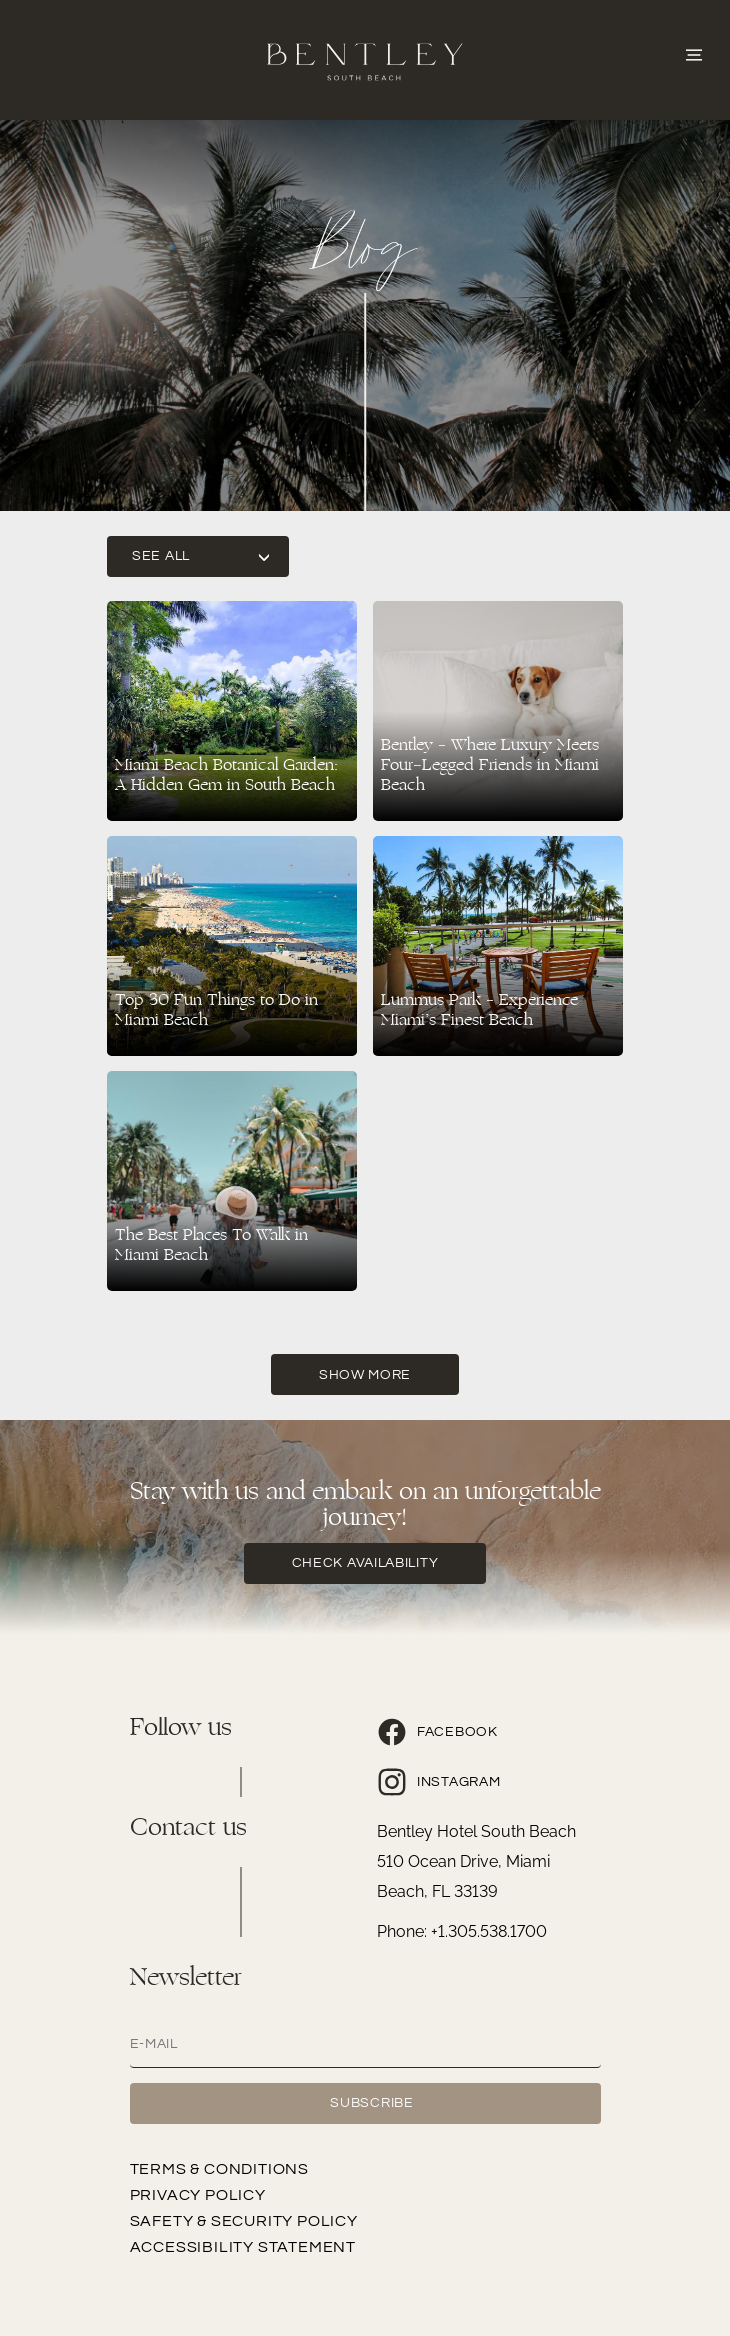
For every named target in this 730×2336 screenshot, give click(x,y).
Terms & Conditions (219, 2169)
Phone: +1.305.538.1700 (462, 1931)
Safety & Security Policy (244, 2221)
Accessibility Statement (243, 2247)
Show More (365, 1375)
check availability (365, 1563)
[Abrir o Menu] (694, 53)
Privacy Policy (198, 2195)
